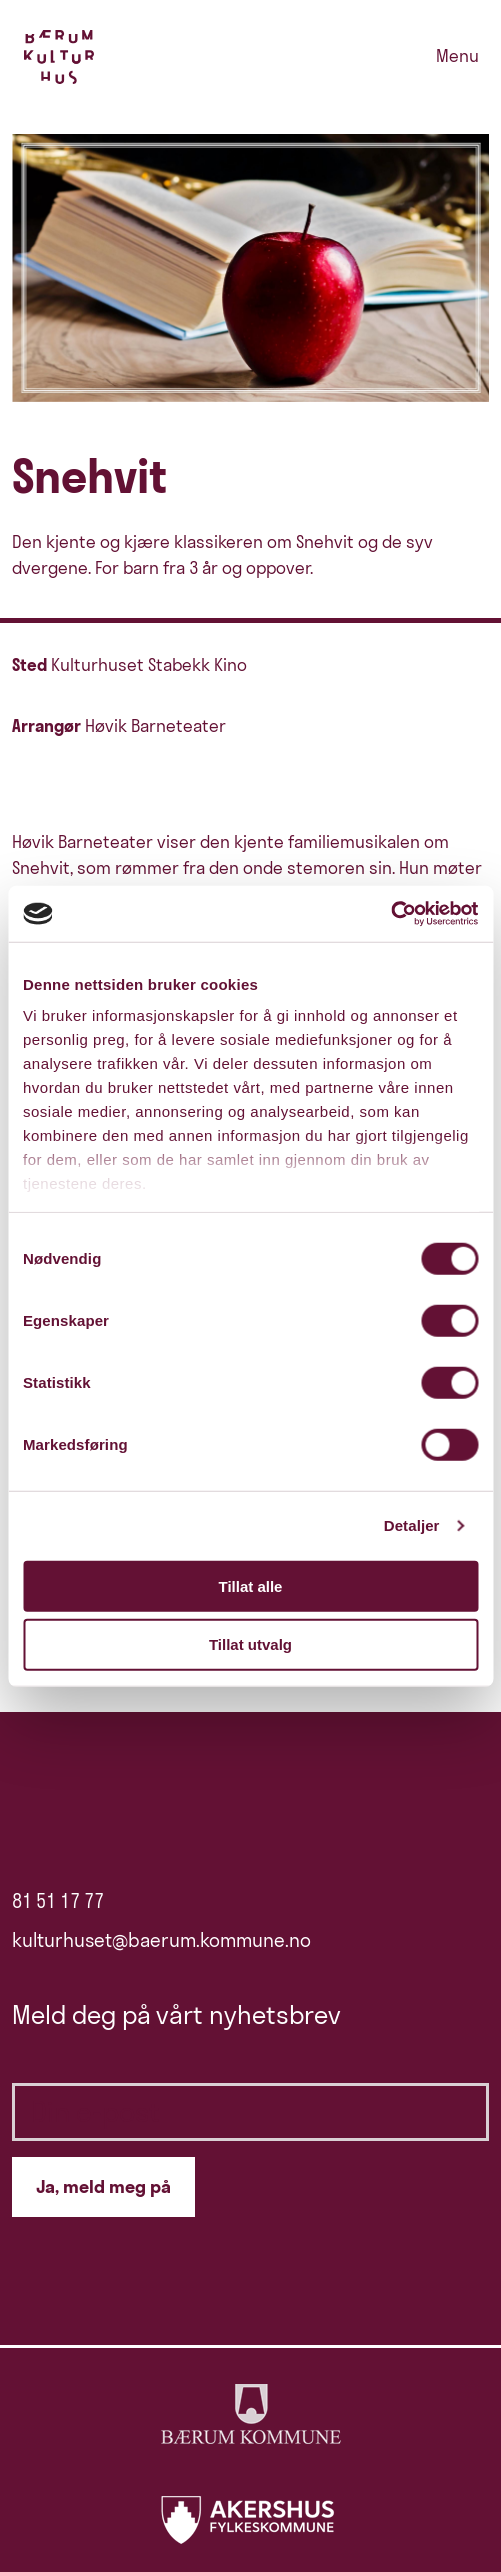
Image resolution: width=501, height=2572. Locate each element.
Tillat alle (251, 1585)
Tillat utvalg (250, 1644)
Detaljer (412, 1525)
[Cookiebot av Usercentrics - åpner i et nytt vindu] (390, 914)
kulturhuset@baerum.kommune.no (161, 1940)
